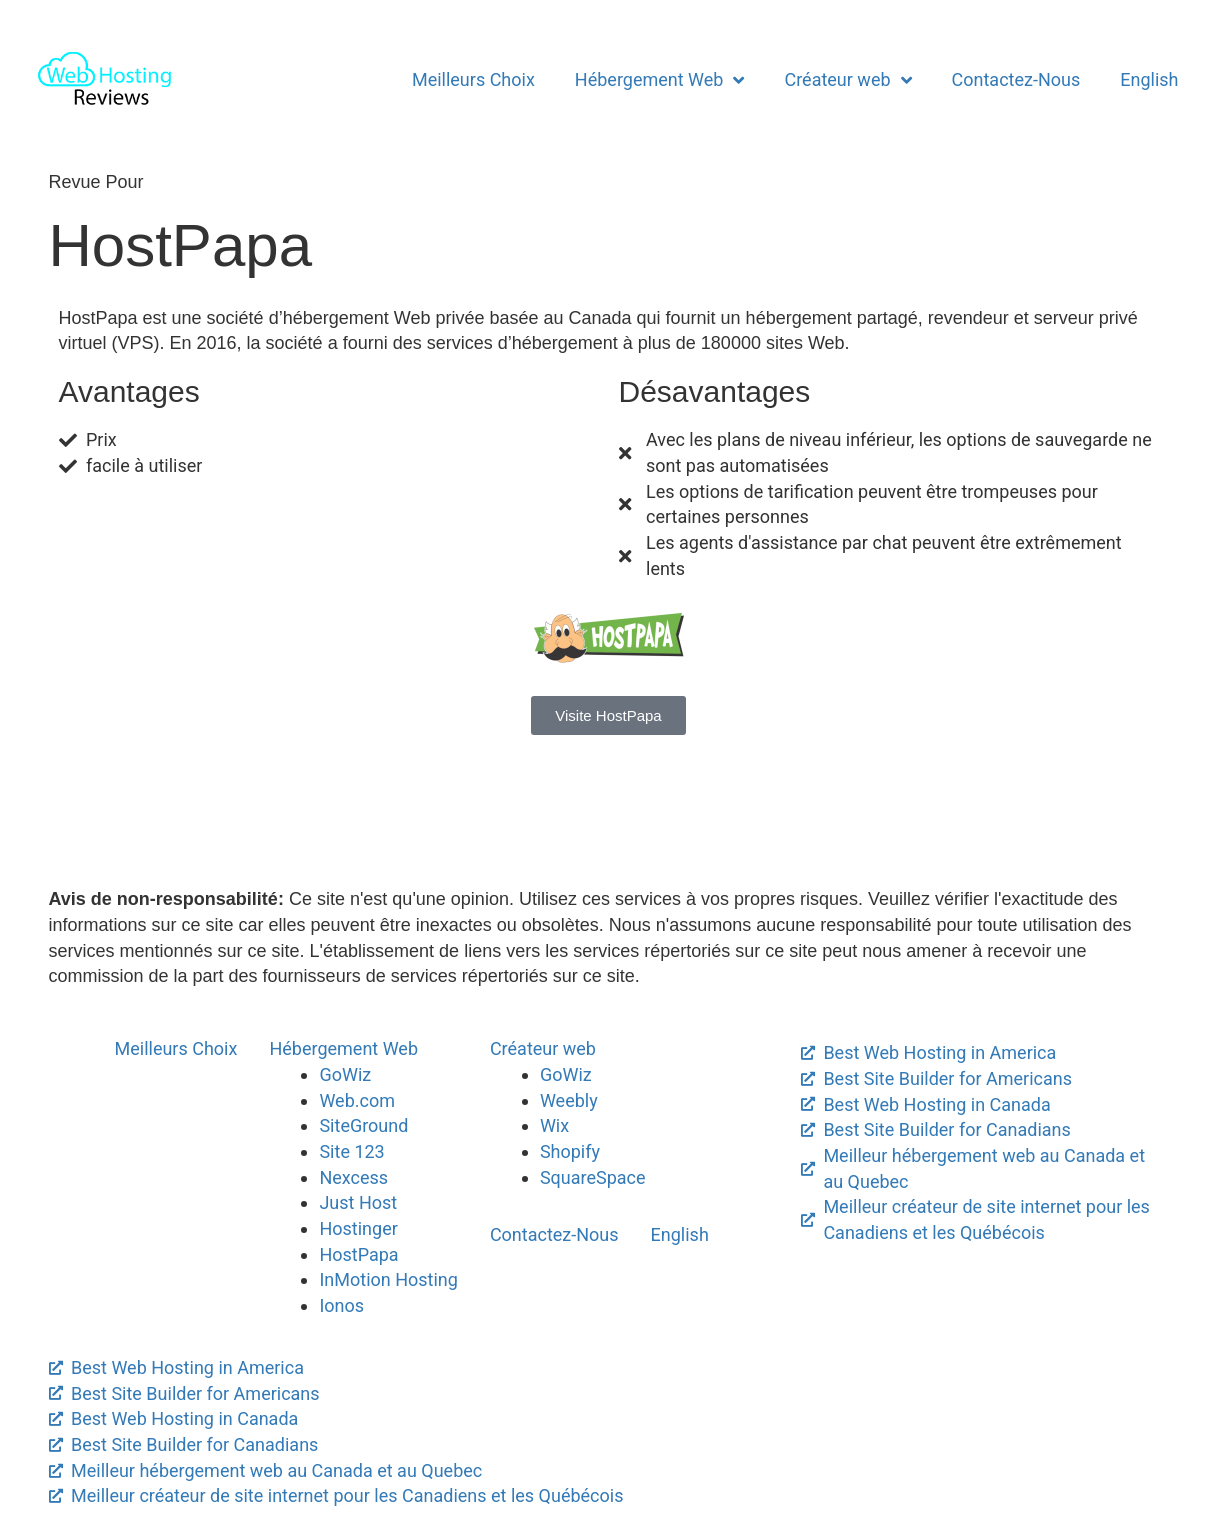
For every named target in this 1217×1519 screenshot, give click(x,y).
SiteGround (363, 1125)
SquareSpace (593, 1177)
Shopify (570, 1151)
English (1149, 79)
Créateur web (847, 80)
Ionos (341, 1305)
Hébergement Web (660, 80)
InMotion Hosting (388, 1279)
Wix (554, 1125)
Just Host (358, 1202)
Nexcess (353, 1177)
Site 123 (351, 1151)
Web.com (357, 1100)
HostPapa (358, 1254)
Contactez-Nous (1016, 79)
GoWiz (345, 1074)
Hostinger (358, 1228)
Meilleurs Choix (473, 79)
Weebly (569, 1100)
